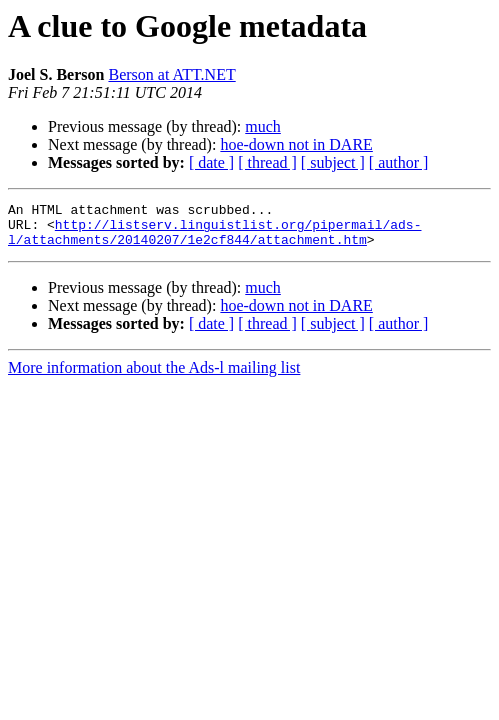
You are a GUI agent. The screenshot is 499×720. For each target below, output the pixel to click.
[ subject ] (333, 162)
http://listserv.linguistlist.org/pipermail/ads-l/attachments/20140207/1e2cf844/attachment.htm (214, 239)
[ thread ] (267, 162)
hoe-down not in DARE (296, 144)
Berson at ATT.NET (171, 74)
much (263, 126)
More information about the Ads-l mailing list (154, 376)
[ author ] (399, 162)
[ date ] (211, 162)
